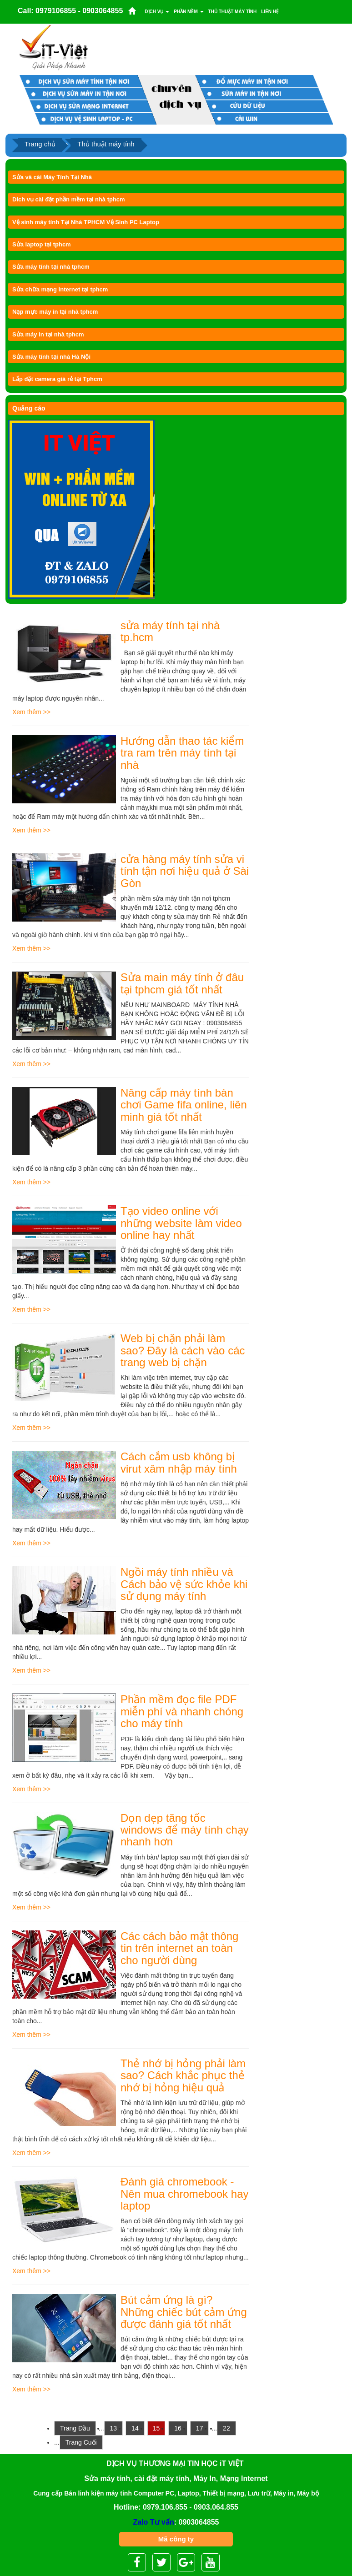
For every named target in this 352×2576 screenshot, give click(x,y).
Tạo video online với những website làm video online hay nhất (181, 1223)
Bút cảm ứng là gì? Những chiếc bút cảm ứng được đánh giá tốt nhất (184, 2312)
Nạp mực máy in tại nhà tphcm (55, 311)
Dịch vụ (157, 11)
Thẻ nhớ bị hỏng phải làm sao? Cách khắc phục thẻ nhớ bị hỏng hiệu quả (183, 2075)
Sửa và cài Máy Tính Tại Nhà (52, 177)
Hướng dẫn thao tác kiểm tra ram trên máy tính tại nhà (182, 753)
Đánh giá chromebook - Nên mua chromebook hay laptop (184, 2193)
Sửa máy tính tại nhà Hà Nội (51, 356)
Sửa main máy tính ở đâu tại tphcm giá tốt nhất (182, 983)
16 (177, 2428)
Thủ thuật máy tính (232, 11)
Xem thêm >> (31, 712)
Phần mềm (188, 11)
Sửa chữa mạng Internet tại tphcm (60, 289)
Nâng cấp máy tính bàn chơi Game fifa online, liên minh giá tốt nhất (184, 1105)
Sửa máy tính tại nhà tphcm (51, 266)
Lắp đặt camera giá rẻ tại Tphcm (57, 379)
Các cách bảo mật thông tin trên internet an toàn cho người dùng (179, 1948)
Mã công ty (176, 2539)
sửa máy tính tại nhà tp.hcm (170, 631)
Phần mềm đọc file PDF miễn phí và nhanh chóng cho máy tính (182, 1711)
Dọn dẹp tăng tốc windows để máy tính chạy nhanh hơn (185, 1830)
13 (113, 2428)
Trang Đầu (75, 2428)
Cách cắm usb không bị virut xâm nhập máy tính (179, 1462)
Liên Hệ (270, 11)
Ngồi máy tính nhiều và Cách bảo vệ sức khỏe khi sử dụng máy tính (184, 1584)
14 (135, 2428)
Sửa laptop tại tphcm (41, 244)
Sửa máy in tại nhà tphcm (48, 334)
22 (226, 2428)
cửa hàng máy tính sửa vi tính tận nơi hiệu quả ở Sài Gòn (185, 871)
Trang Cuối (81, 2442)
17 (199, 2428)
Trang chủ (40, 144)
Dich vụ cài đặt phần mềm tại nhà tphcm (68, 199)
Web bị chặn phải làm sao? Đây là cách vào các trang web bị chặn (183, 1350)
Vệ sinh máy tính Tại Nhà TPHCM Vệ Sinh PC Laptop (85, 222)
